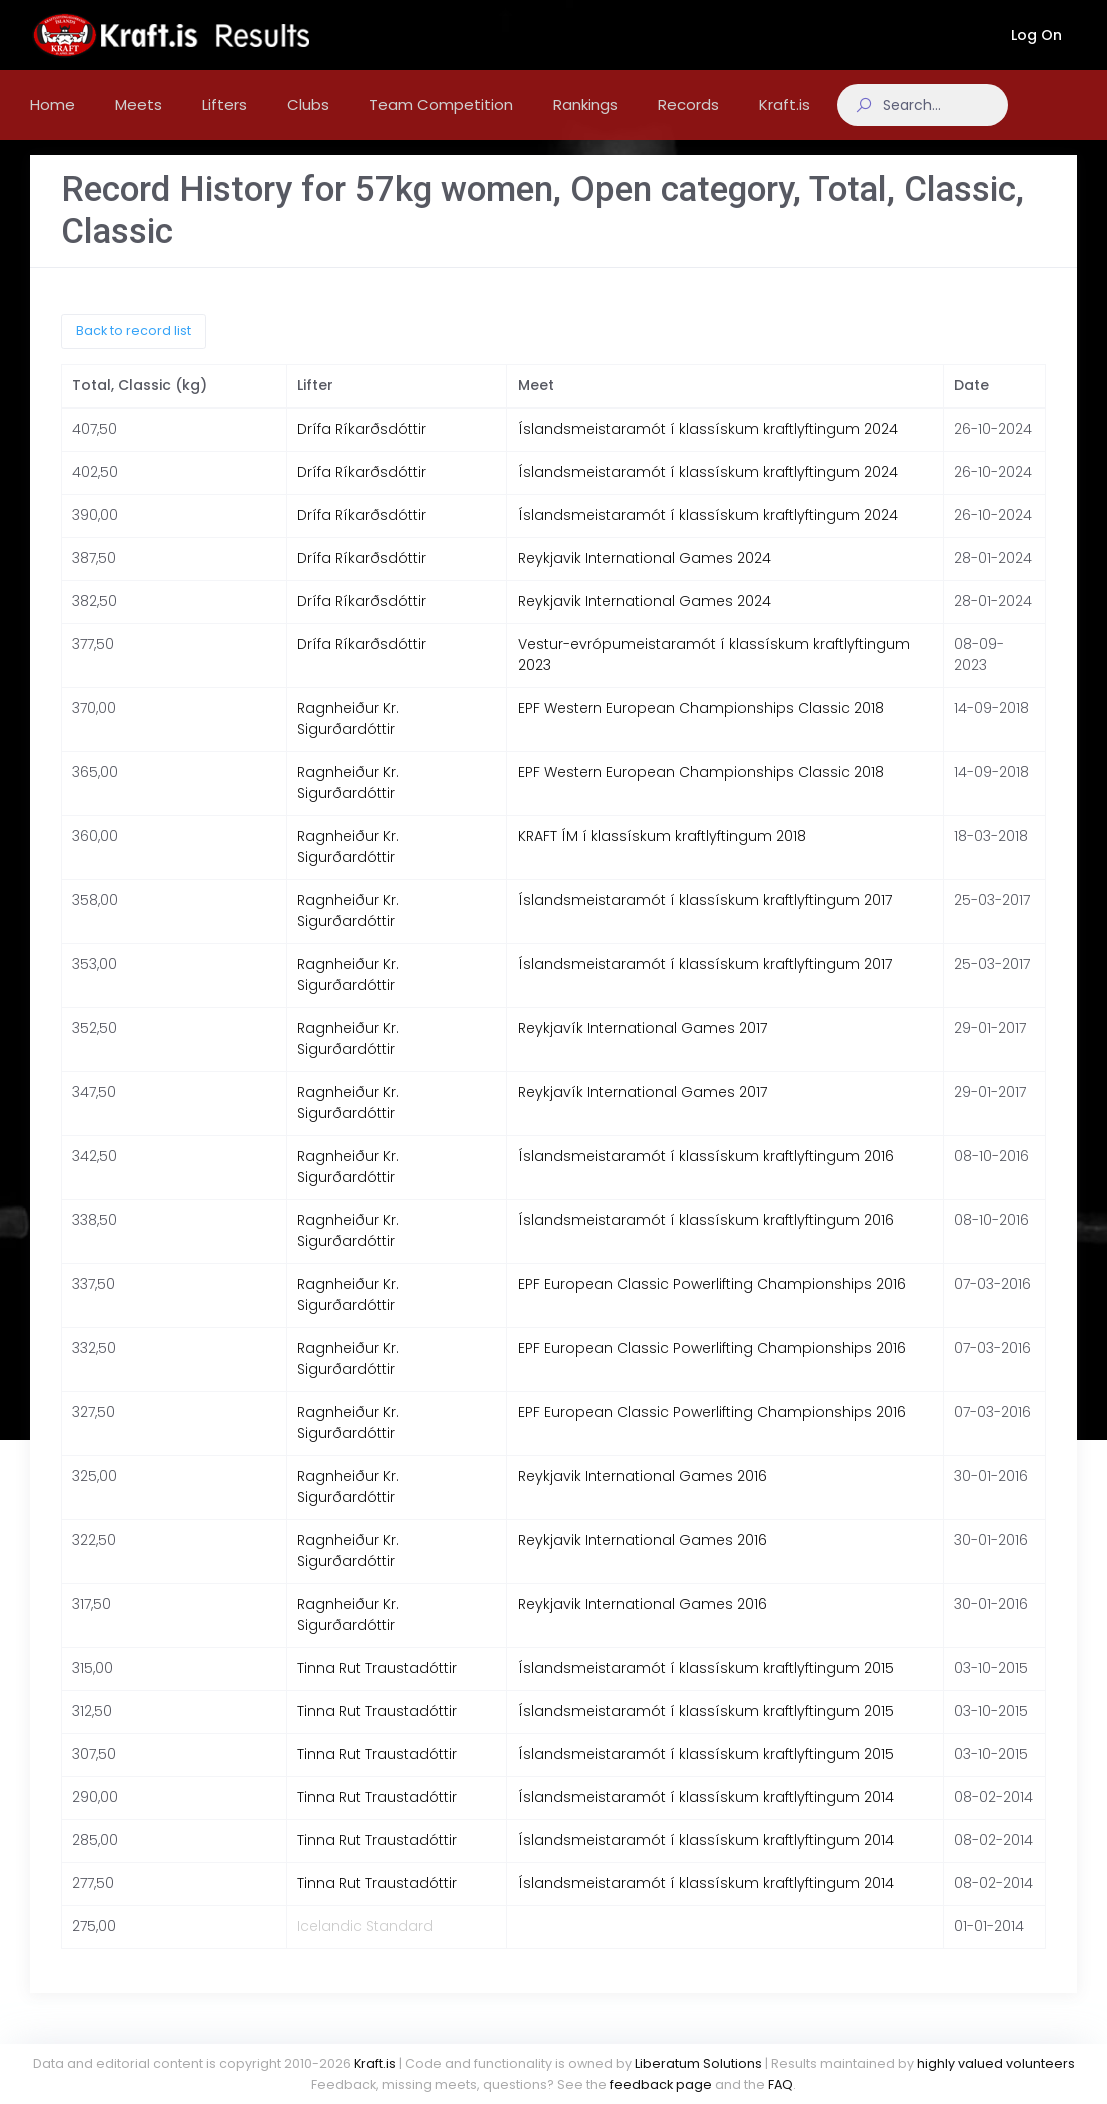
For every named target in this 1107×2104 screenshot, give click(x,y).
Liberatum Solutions (698, 2063)
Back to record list (133, 350)
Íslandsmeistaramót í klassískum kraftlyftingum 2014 (706, 1817)
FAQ (780, 2084)
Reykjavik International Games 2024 (644, 578)
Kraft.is (375, 2063)
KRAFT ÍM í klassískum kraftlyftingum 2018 (662, 856)
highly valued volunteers (996, 2063)
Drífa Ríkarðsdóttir (361, 449)
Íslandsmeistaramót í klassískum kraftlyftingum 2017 (705, 920)
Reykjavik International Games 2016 (642, 1496)
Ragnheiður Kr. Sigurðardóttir (348, 738)
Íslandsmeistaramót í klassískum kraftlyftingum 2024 (708, 449)
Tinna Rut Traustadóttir (377, 1688)
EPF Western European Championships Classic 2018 (701, 728)
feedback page (661, 2084)
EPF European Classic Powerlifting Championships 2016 (712, 1304)
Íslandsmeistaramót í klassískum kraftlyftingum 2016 (706, 1176)
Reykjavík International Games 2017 (642, 1048)
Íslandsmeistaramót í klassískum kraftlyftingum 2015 (706, 1688)
